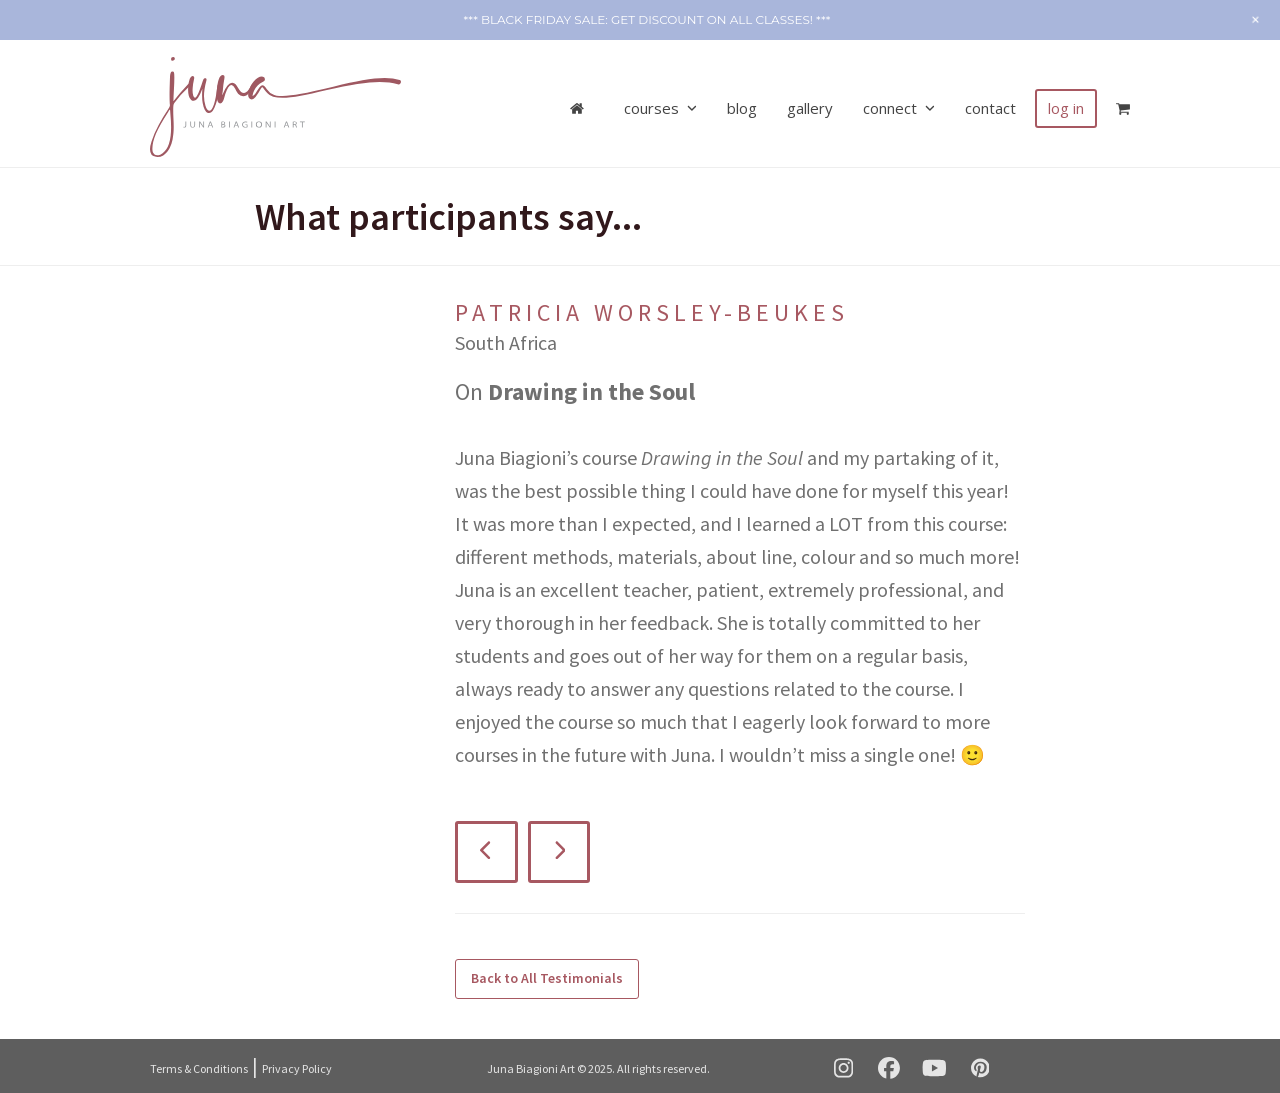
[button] (1123, 100)
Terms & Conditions (199, 1060)
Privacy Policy (297, 1060)
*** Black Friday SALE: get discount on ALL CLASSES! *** (646, 19)
